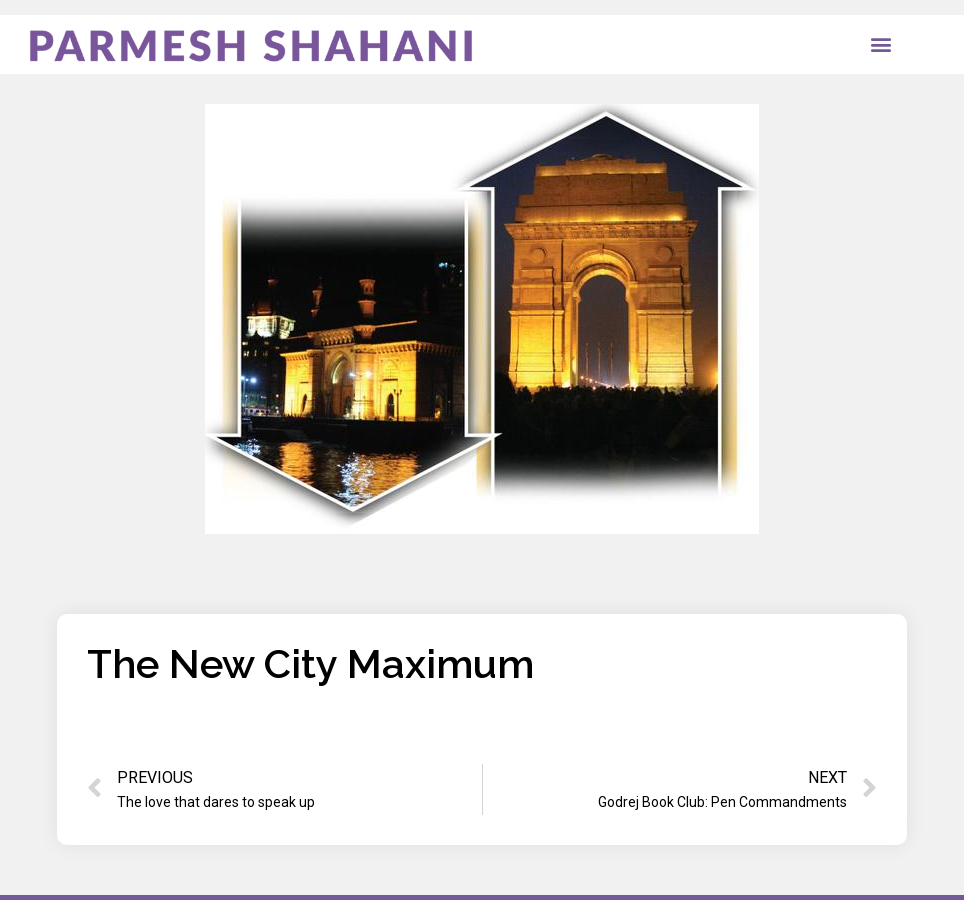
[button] (881, 44)
